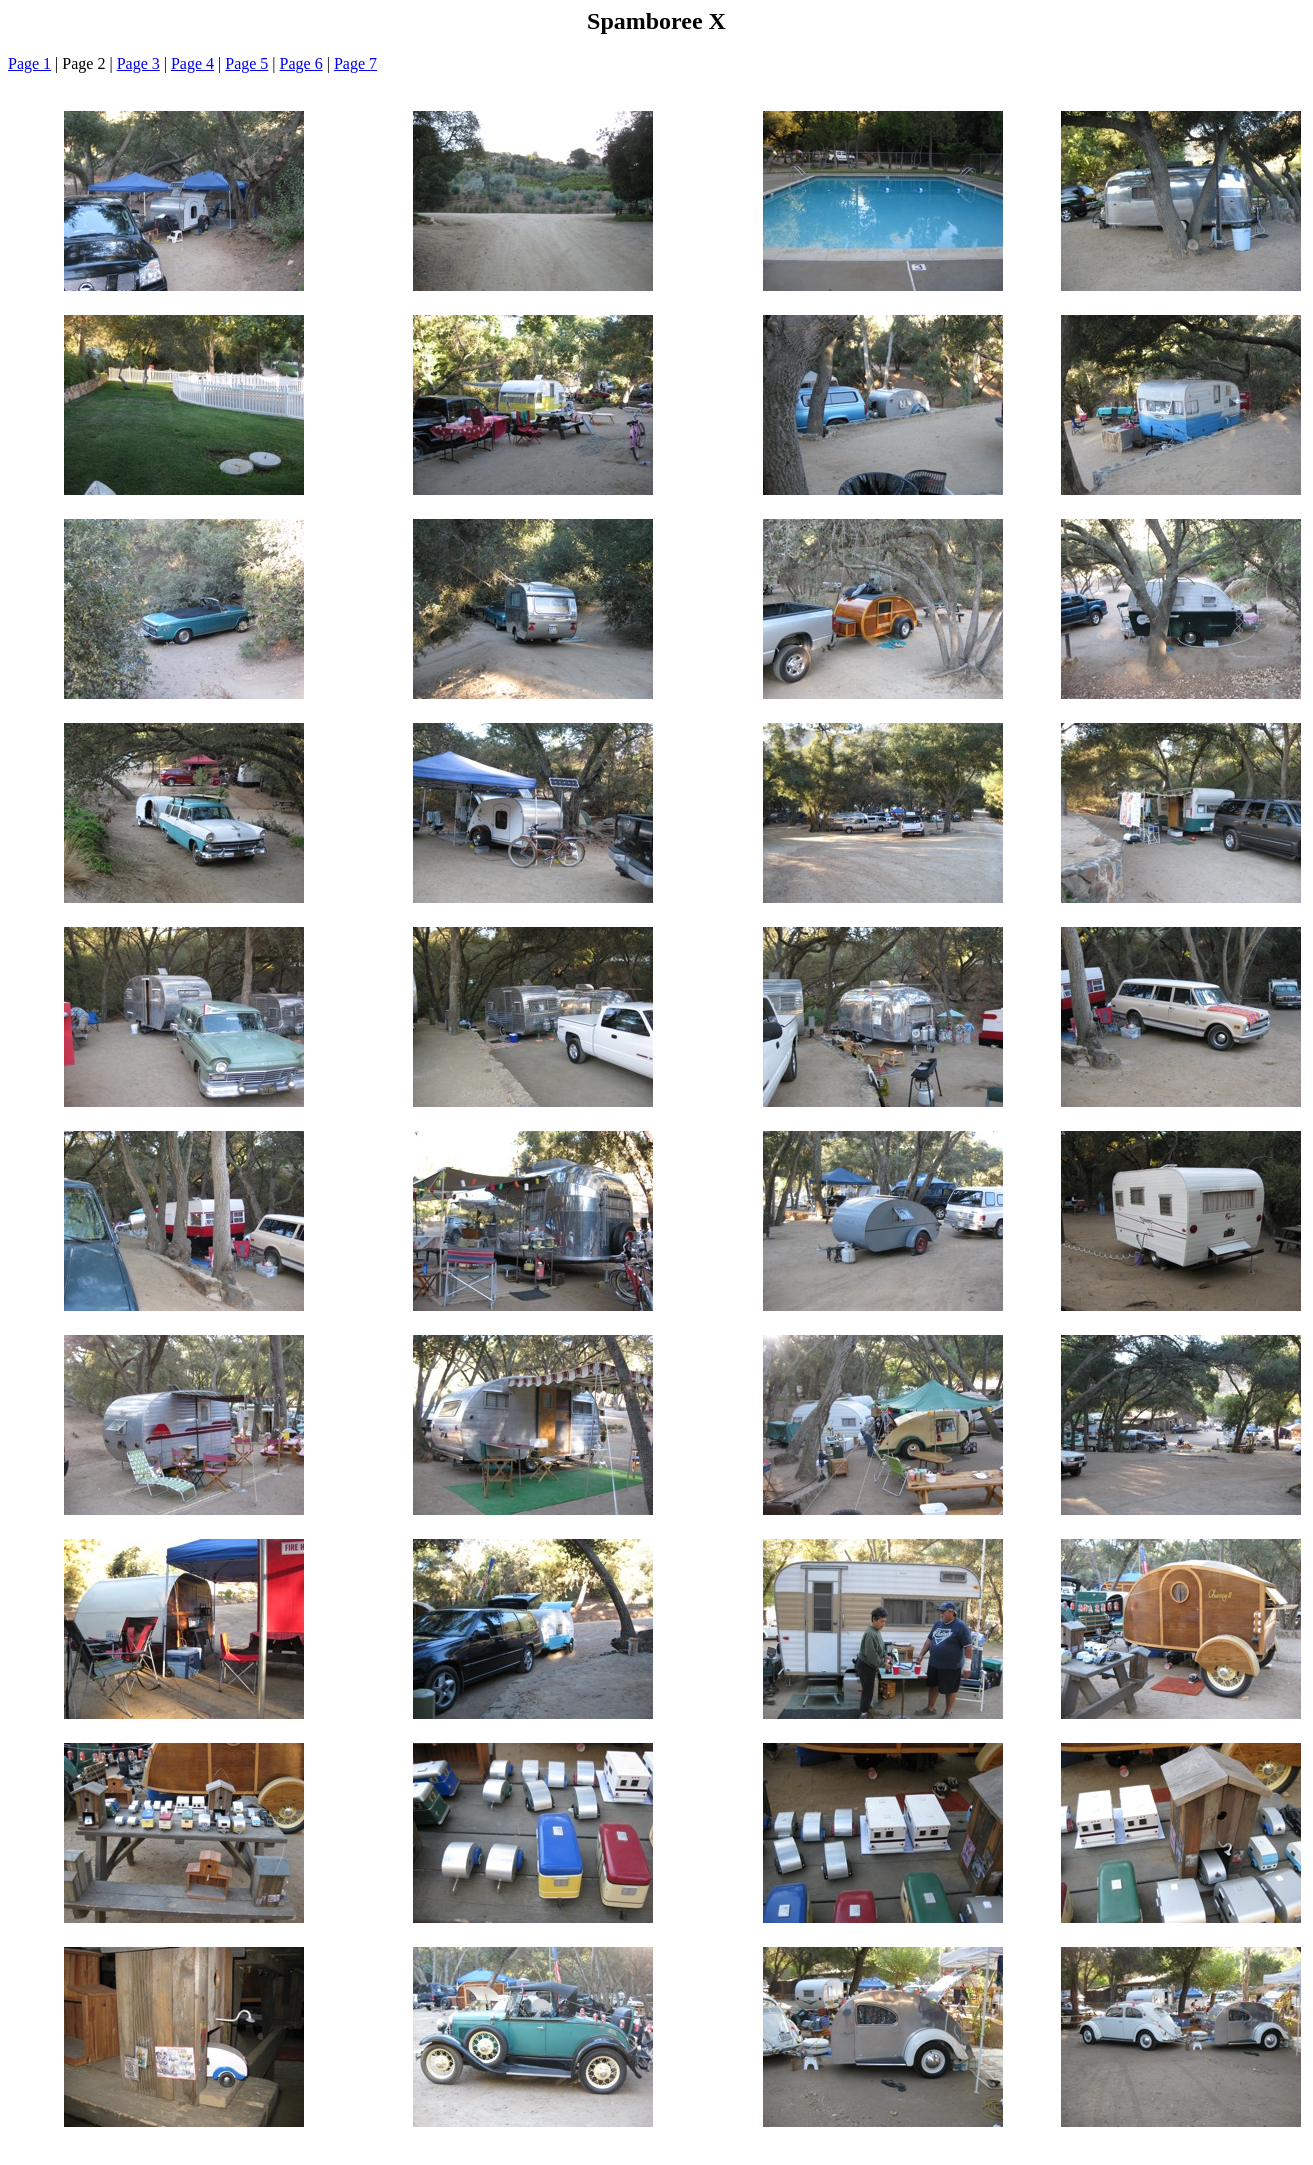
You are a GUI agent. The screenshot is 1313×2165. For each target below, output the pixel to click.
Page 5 (246, 63)
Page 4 (192, 63)
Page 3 (138, 63)
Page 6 (301, 63)
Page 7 (355, 63)
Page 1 (29, 63)
